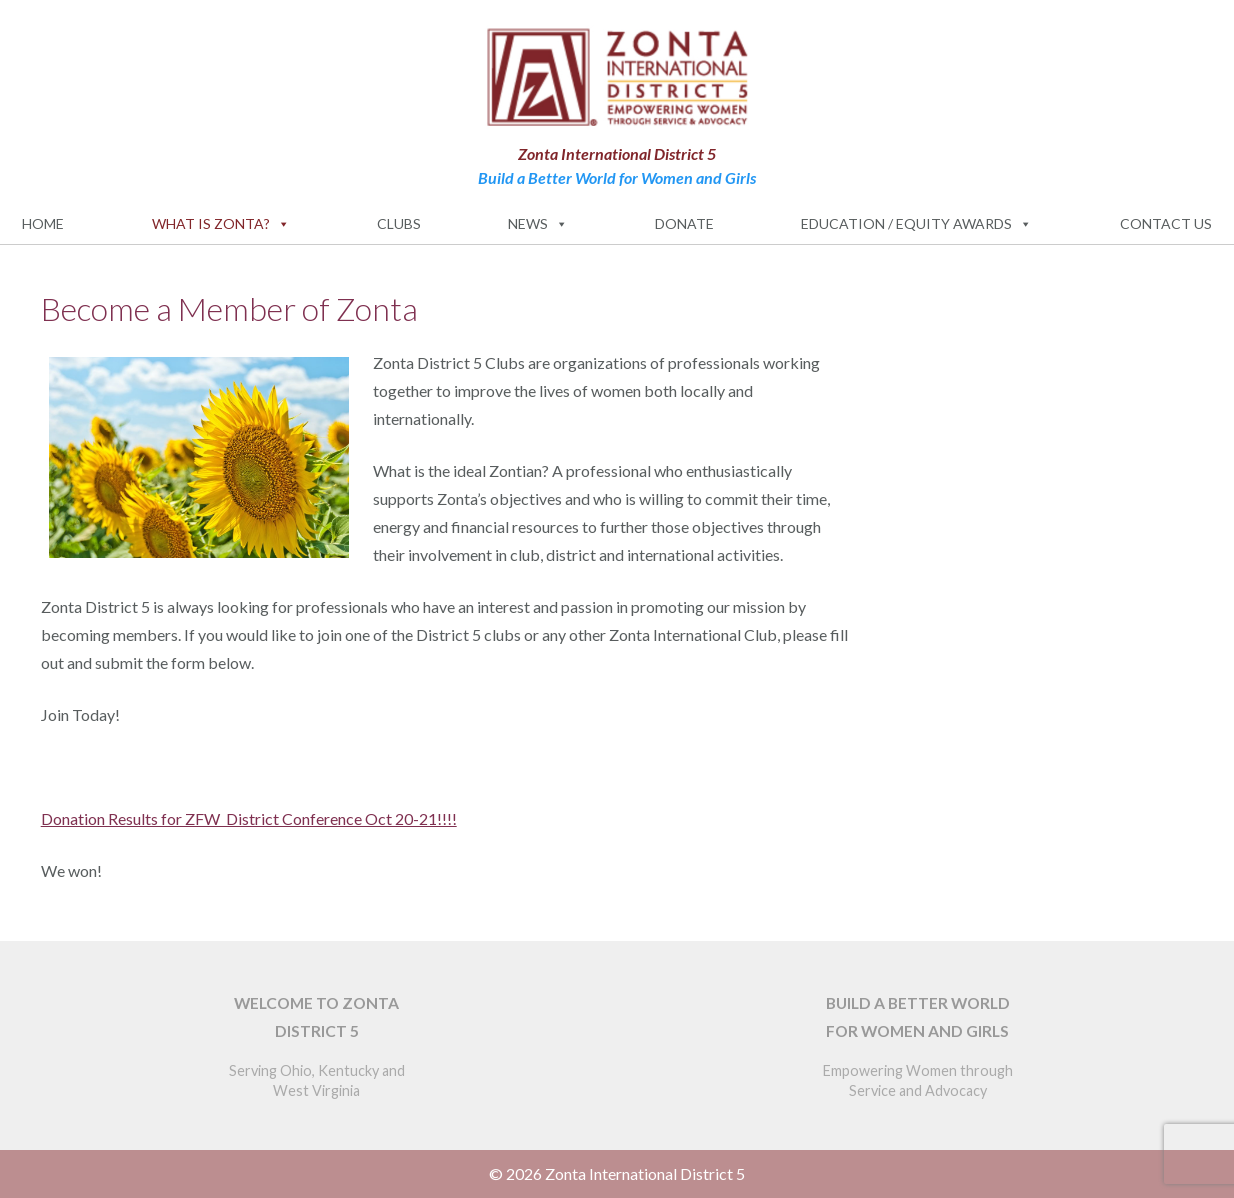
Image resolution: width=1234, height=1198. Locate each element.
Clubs (399, 223)
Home (43, 223)
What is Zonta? (221, 224)
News (538, 224)
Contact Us (1166, 223)
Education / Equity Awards (916, 224)
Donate (684, 223)
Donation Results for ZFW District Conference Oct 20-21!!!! (249, 818)
